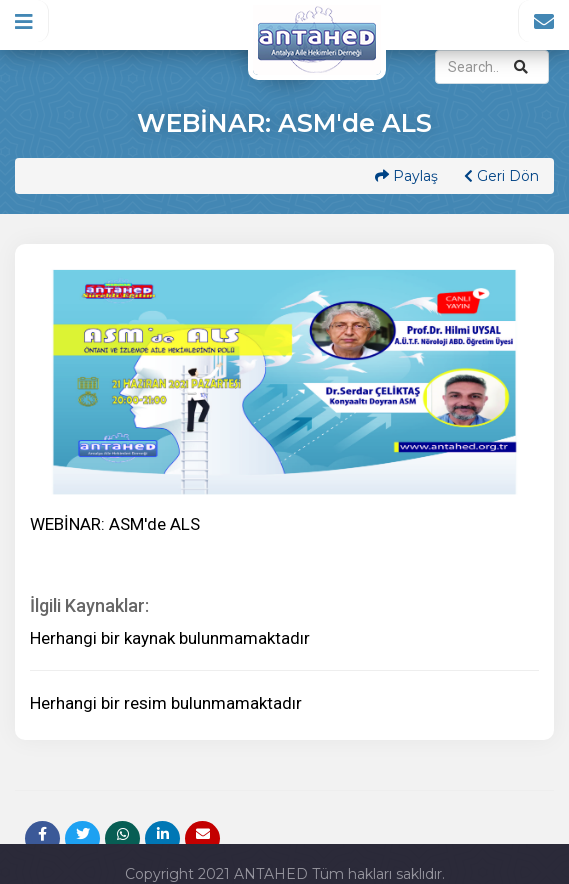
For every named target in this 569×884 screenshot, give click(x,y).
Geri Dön (501, 176)
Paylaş (406, 176)
